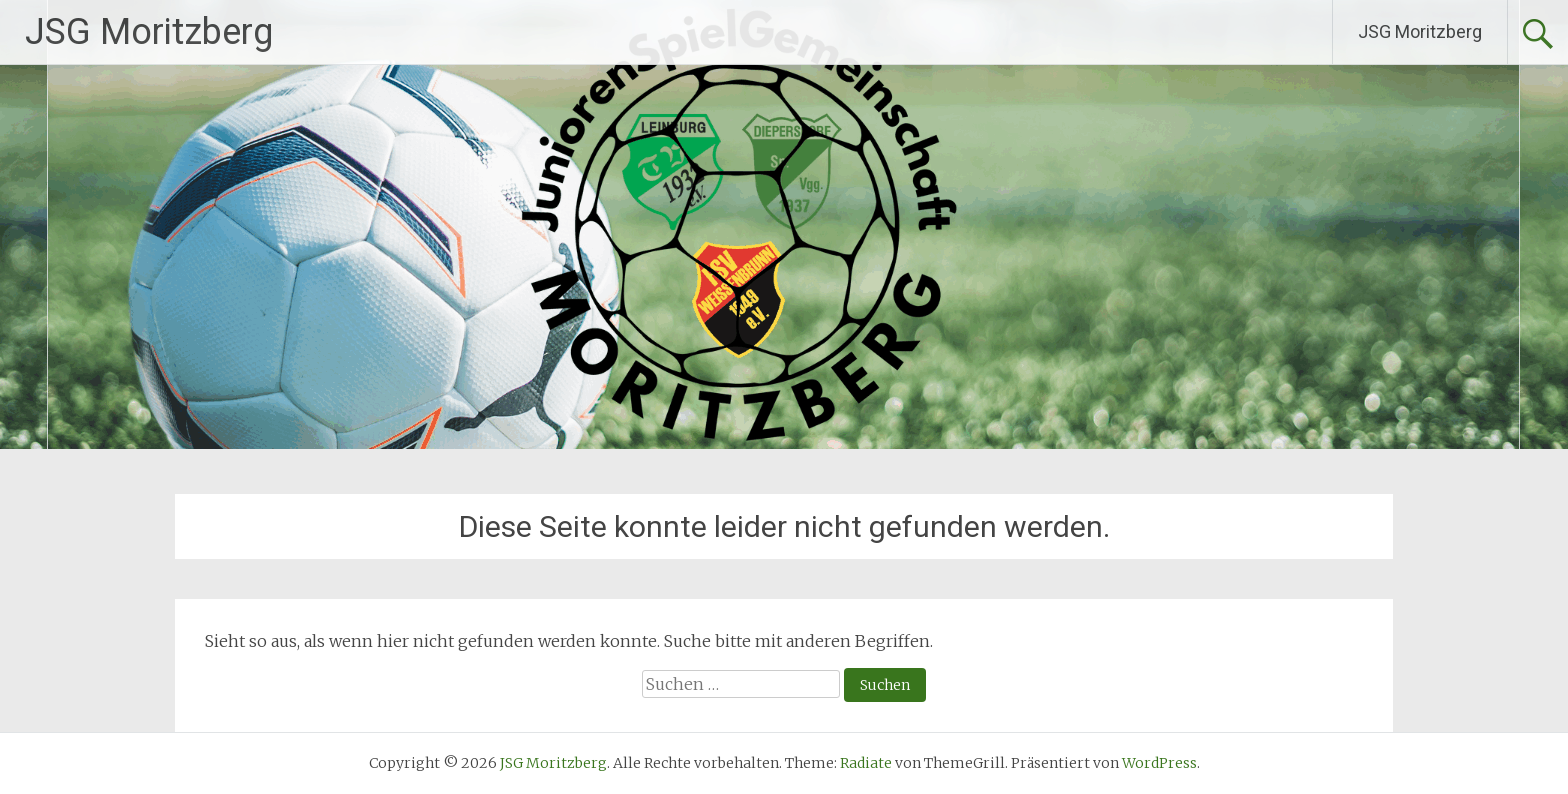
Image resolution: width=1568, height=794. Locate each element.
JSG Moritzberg (149, 32)
